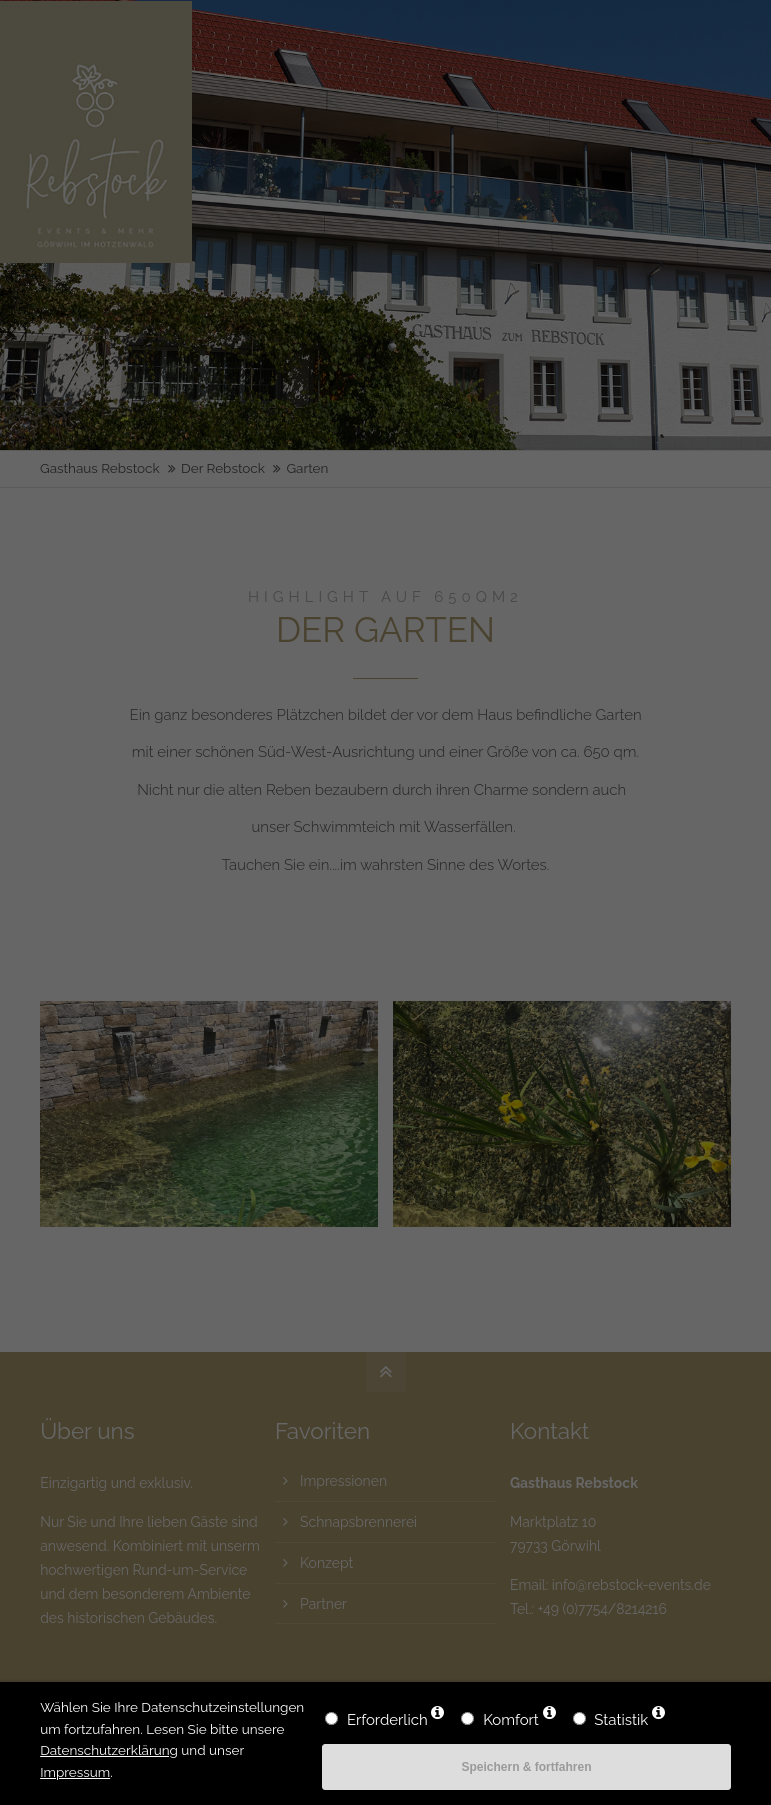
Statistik (621, 1720)
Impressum (75, 1772)
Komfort (511, 1720)
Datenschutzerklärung (109, 1750)
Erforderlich (387, 1720)
